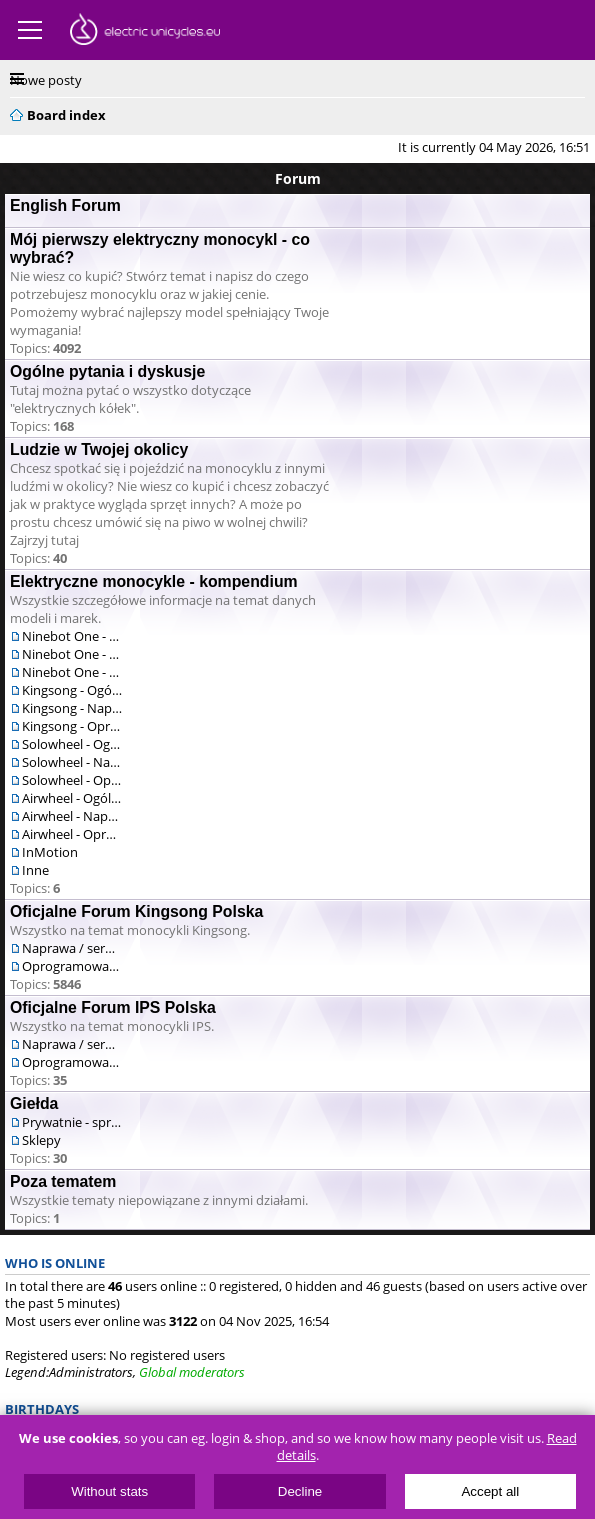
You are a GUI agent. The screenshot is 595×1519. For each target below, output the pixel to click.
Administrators (91, 1372)
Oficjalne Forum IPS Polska (113, 1007)
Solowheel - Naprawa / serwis (72, 762)
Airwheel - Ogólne (72, 798)
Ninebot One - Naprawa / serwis (72, 654)
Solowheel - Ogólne (72, 744)
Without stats (109, 1491)
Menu (30, 30)
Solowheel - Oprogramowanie (72, 780)
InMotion (50, 852)
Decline (300, 1491)
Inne (35, 870)
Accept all (490, 1491)
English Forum (65, 205)
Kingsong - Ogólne (72, 690)
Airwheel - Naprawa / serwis (72, 816)
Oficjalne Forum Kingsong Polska (136, 911)
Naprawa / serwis (72, 948)
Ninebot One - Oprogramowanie (72, 672)
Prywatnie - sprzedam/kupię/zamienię (72, 1122)
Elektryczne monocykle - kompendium (154, 581)
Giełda (34, 1103)
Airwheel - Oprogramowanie (72, 834)
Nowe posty (46, 80)
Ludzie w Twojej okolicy (99, 449)
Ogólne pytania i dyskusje (107, 371)
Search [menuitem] (577, 112)
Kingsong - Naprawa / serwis (72, 708)
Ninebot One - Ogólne (72, 636)
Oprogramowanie (72, 966)
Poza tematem (63, 1181)
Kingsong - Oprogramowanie (72, 726)
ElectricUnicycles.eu (145, 32)
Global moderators (192, 1372)
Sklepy (41, 1140)
